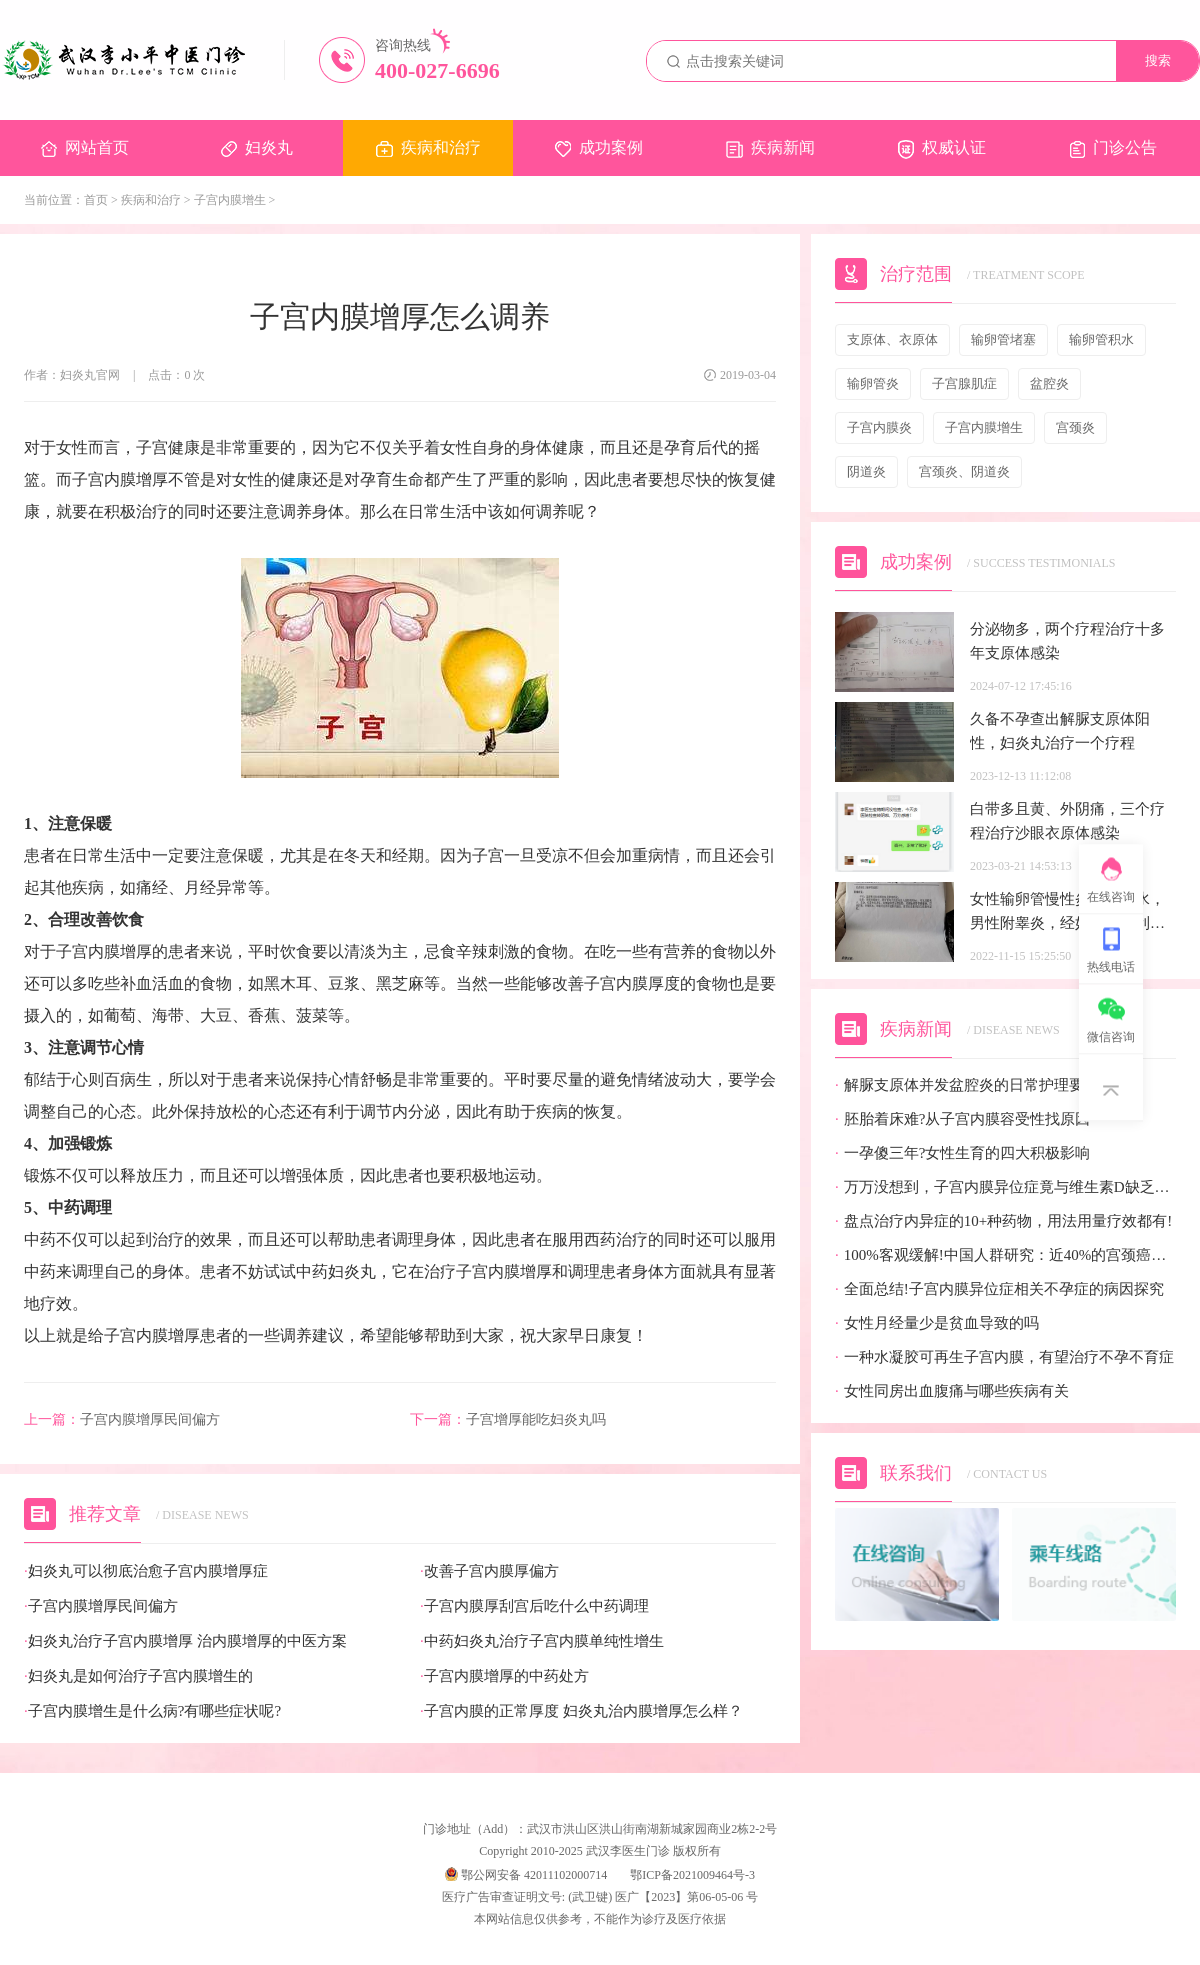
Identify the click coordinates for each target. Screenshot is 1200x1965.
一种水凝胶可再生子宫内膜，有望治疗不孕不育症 (1004, 1357)
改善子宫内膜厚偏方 (489, 1571)
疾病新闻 (770, 148)
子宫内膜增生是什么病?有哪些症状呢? (152, 1711)
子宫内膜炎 (879, 427)
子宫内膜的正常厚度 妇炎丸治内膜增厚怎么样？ (581, 1711)
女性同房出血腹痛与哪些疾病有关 (952, 1391)
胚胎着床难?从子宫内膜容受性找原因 (962, 1119)
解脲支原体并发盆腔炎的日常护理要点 (967, 1085)
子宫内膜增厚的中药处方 (504, 1676)
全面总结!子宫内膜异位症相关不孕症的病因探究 (999, 1289)
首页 (96, 200)
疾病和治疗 (428, 148)
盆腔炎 (1049, 383)
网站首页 (85, 148)
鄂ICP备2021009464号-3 (692, 1875)
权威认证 (942, 149)
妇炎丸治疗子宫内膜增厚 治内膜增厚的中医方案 (185, 1641)
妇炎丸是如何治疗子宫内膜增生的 (138, 1676)
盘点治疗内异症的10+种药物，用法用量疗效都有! (1003, 1221)
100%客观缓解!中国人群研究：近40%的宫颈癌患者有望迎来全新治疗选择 (1005, 1255)
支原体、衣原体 (892, 339)
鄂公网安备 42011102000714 (526, 1875)
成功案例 (599, 148)
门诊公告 (1113, 148)
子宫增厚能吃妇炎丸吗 (508, 1420)
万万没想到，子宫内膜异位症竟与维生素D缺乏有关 (1005, 1187)
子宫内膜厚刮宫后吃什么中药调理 (534, 1606)
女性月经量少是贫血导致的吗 (937, 1323)
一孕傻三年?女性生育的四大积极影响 (962, 1153)
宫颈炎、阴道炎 (964, 471)
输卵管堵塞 (1003, 339)
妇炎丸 (257, 148)
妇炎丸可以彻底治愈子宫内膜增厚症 (146, 1571)
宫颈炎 (1075, 427)
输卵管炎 (873, 383)
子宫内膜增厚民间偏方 (122, 1420)
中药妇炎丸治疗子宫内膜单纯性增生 (542, 1641)
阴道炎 (866, 471)
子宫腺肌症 (964, 383)
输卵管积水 (1101, 339)
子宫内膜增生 (230, 200)
